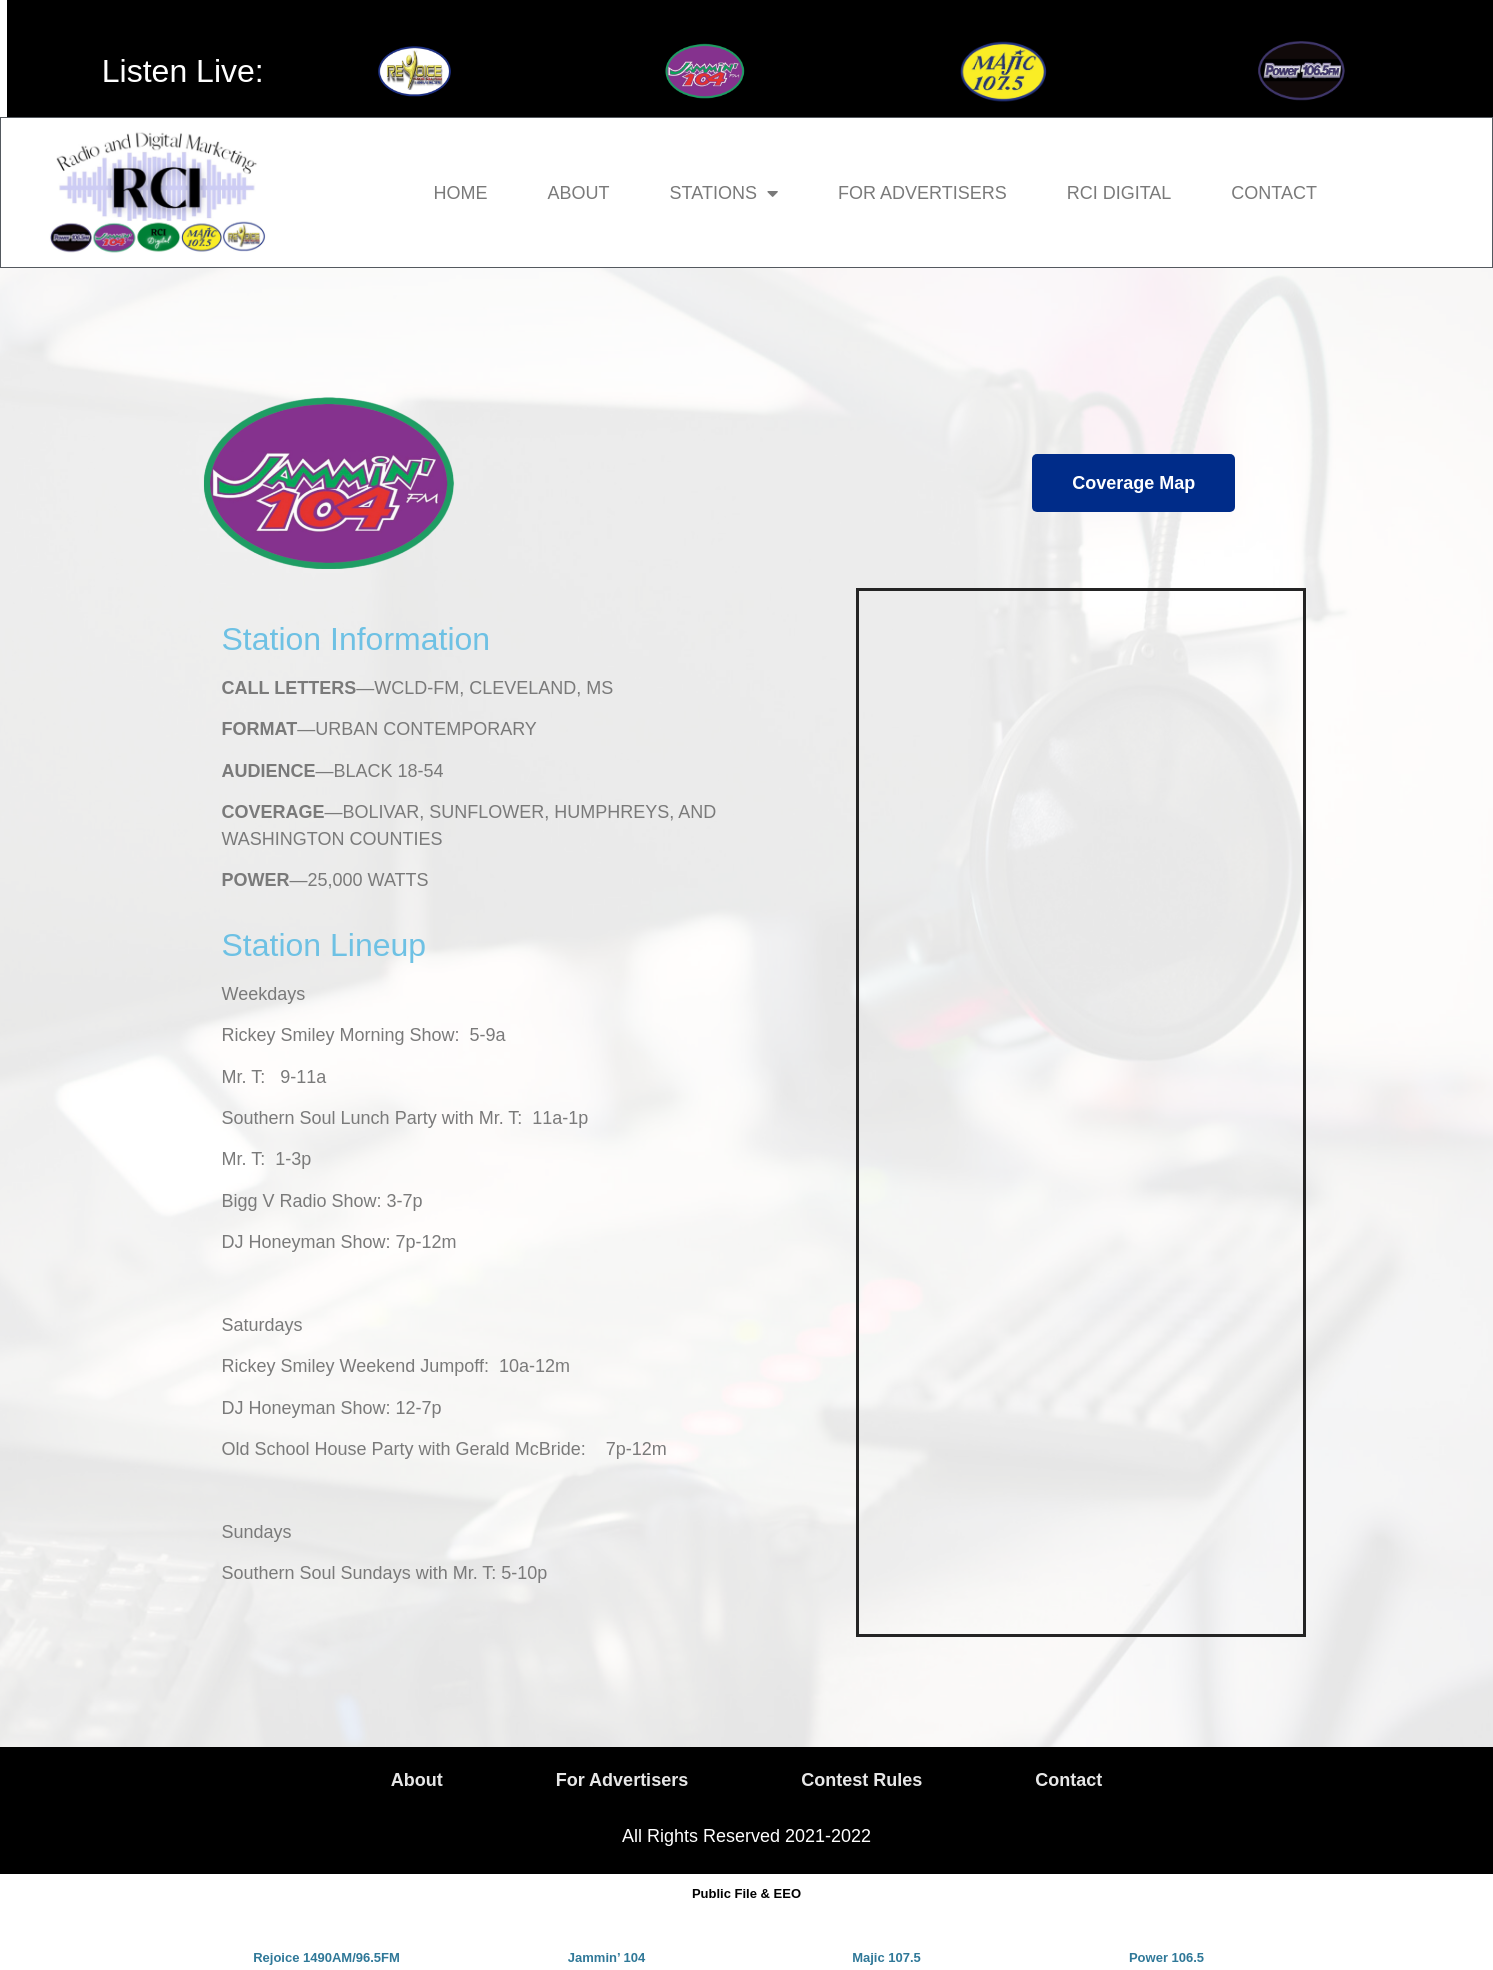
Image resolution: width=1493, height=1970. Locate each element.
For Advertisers (922, 193)
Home (461, 193)
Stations (724, 193)
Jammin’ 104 (606, 1957)
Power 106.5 (1166, 1957)
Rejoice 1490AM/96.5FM (326, 1957)
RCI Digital (1119, 193)
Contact (1274, 193)
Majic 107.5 (886, 1957)
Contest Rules (861, 1780)
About (579, 193)
